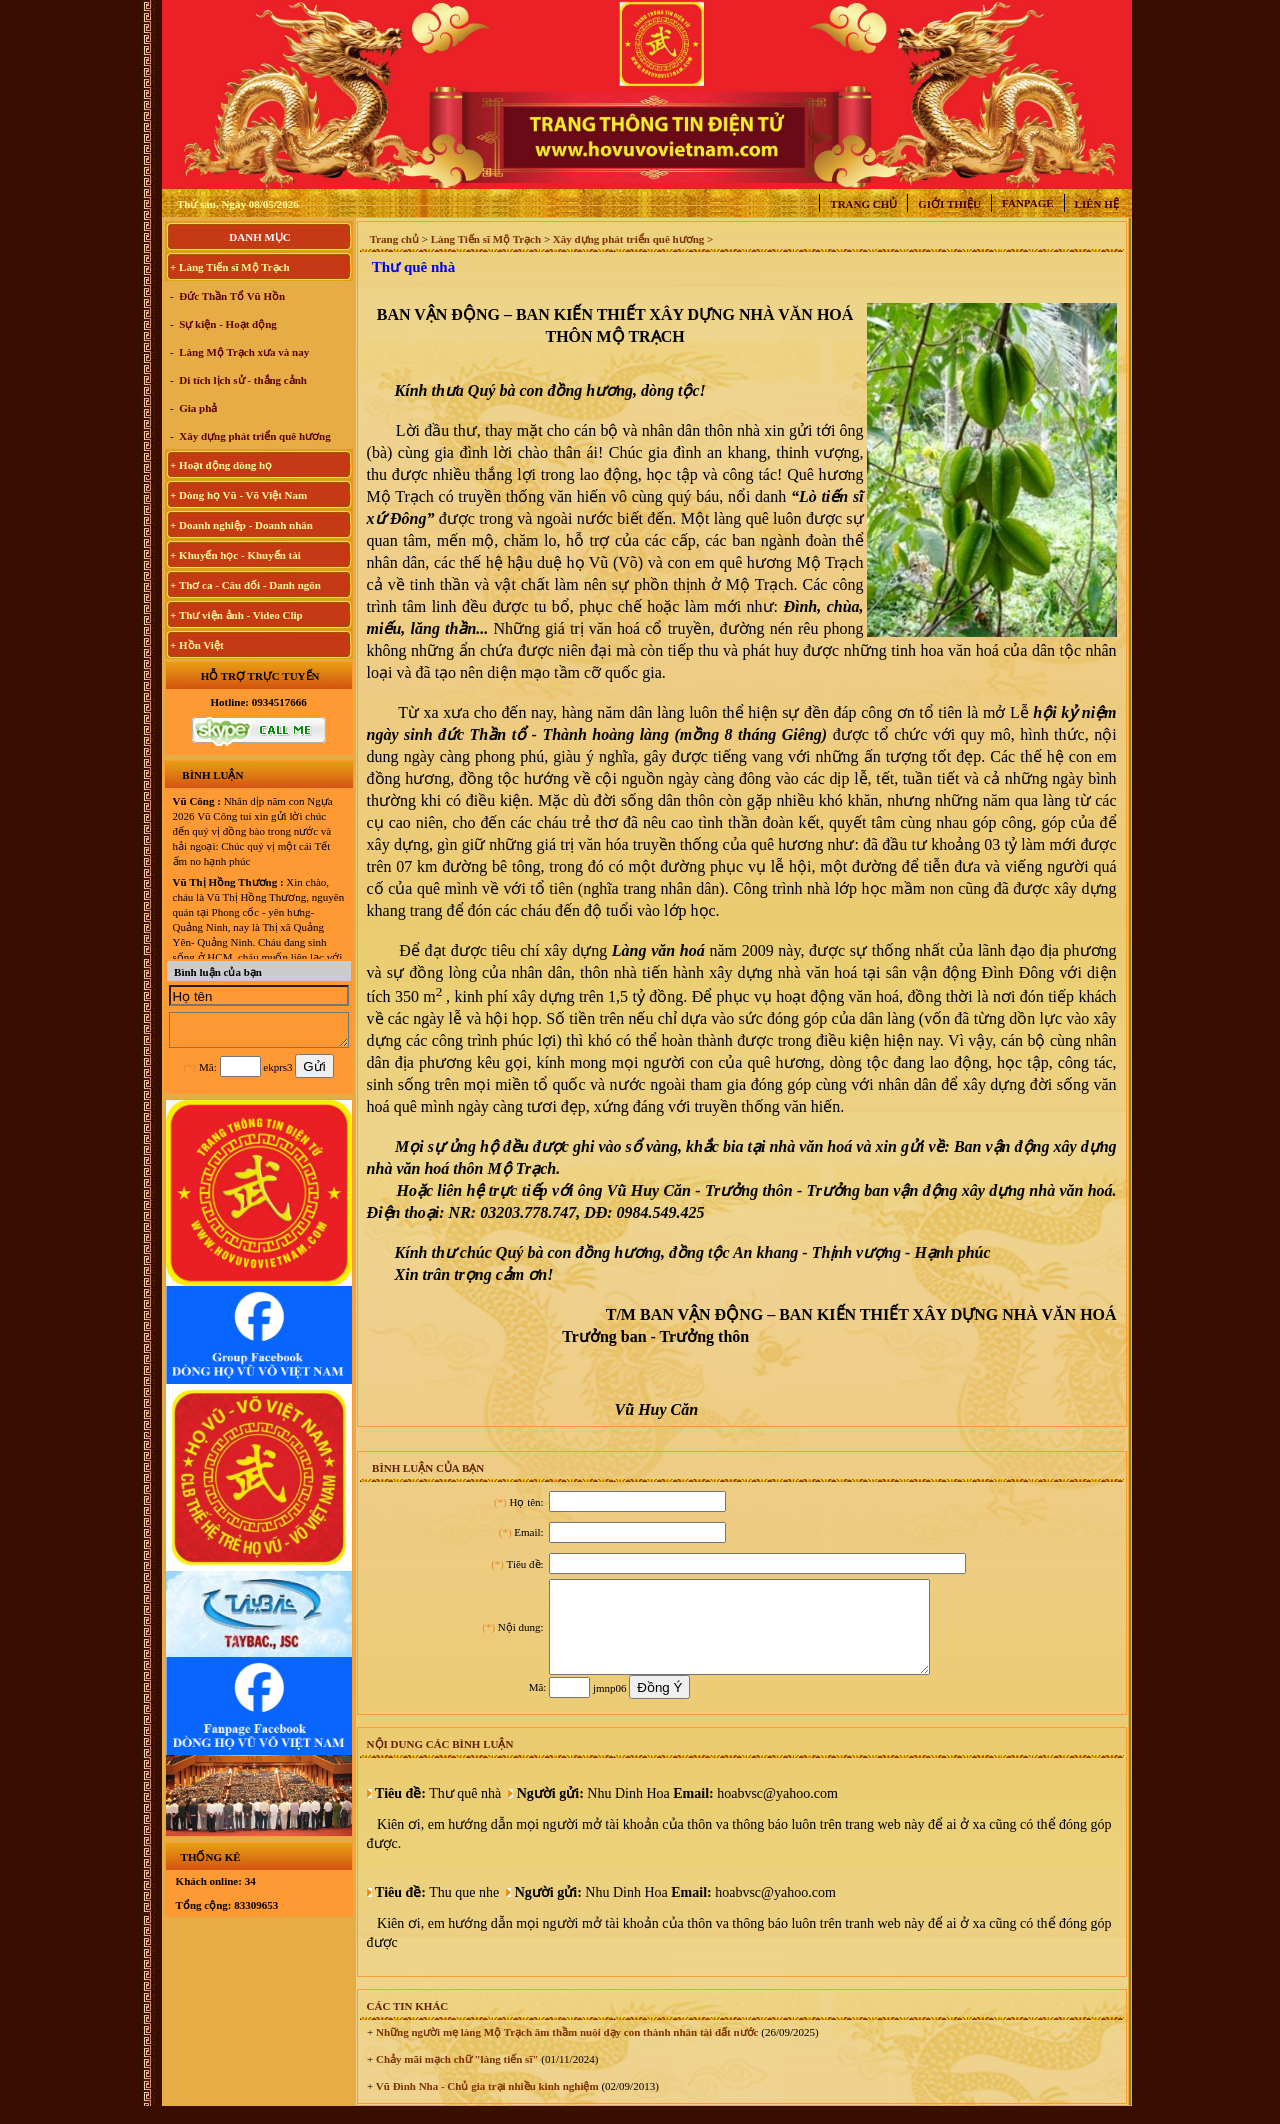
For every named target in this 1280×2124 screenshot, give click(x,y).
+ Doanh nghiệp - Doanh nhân (241, 525)
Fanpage (1028, 203)
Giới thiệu (949, 204)
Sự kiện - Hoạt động (227, 324)
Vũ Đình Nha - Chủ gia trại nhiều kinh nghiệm (485, 2104)
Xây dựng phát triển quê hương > (633, 239)
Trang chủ (863, 204)
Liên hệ (1097, 204)
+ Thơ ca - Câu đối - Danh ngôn (245, 585)
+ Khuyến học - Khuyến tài (235, 555)
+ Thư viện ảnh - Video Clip (236, 615)
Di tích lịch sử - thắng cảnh (242, 380)
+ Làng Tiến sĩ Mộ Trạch (230, 267)
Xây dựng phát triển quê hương (254, 436)
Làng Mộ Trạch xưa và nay (243, 352)
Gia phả (197, 408)
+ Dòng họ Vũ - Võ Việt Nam (238, 495)
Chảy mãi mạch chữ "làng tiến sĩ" (455, 2077)
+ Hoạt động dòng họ (221, 465)
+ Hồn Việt (197, 645)
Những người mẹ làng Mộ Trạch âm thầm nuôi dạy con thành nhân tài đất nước (565, 2050)
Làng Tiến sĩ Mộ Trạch (486, 239)
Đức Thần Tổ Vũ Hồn (231, 296)
